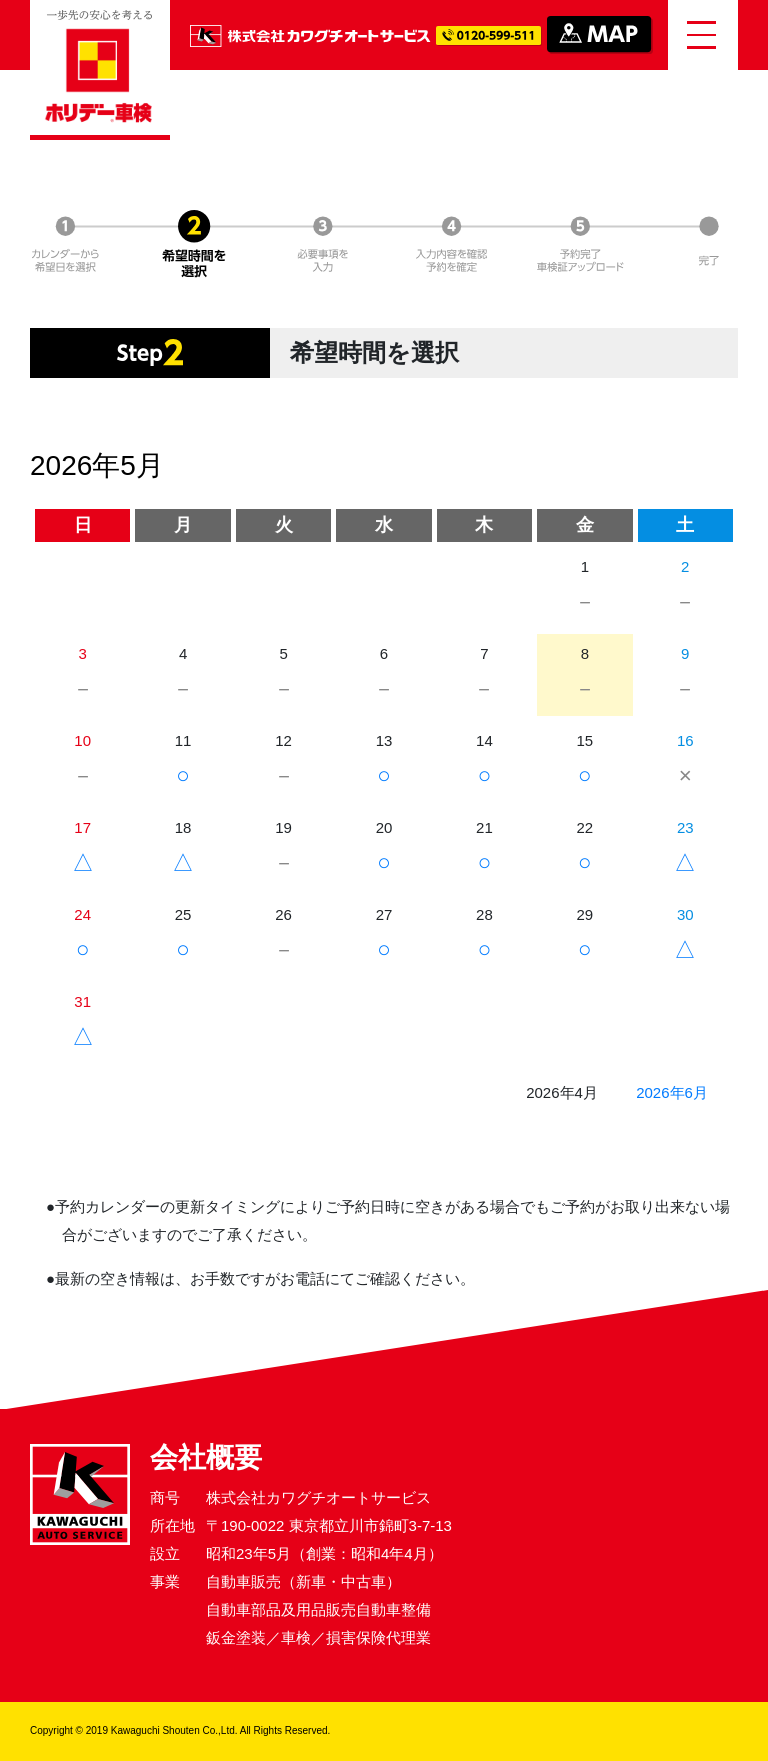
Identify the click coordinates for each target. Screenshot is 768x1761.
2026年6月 (672, 1092)
